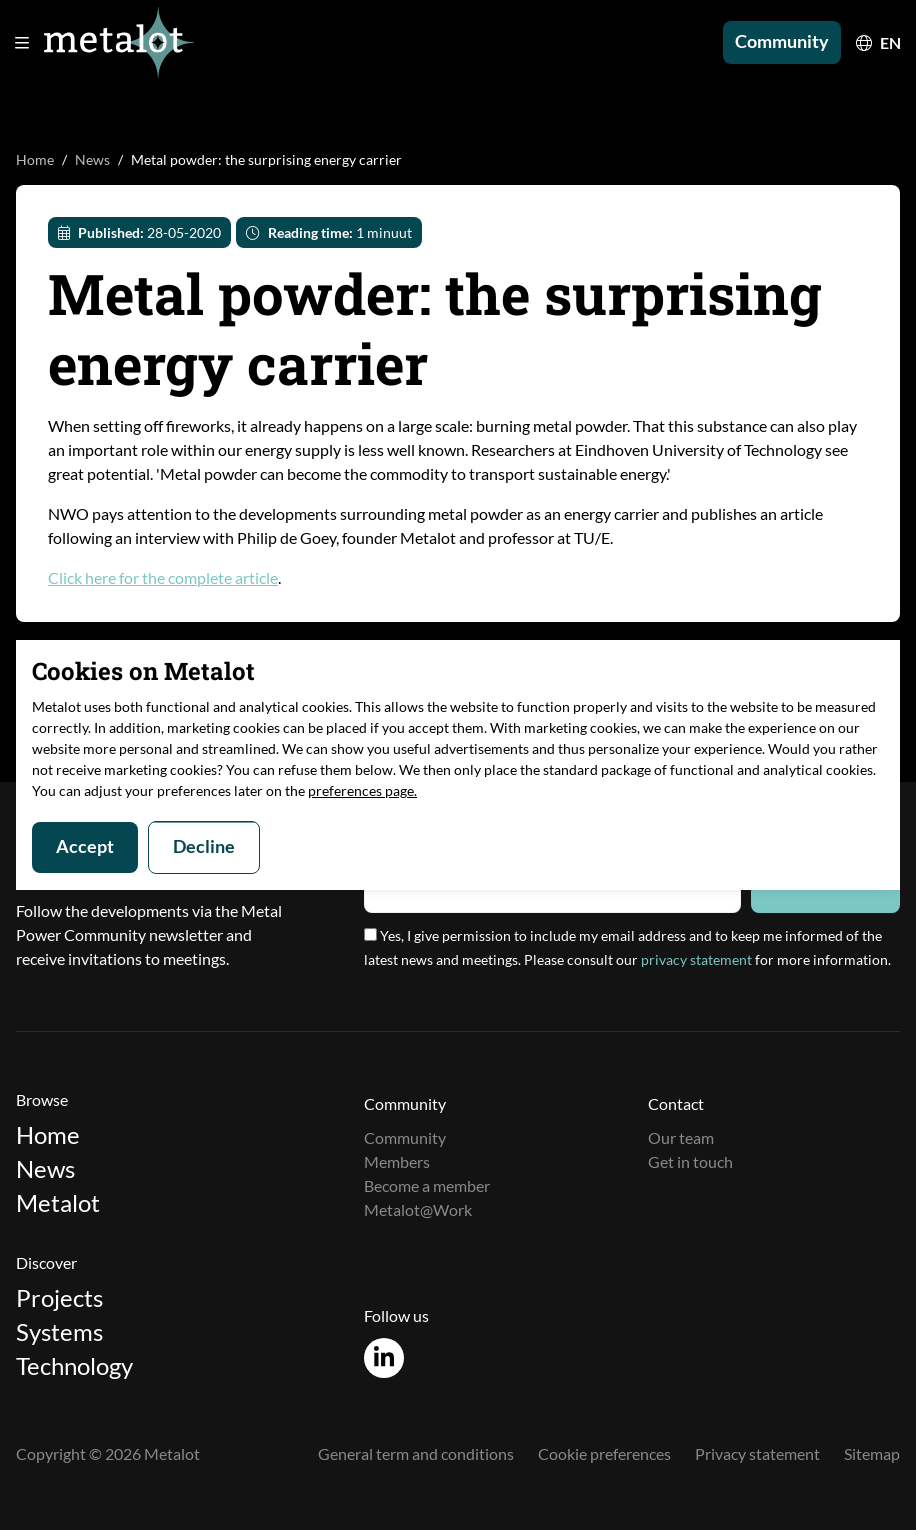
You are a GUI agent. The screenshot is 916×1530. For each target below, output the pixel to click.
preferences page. (362, 790)
